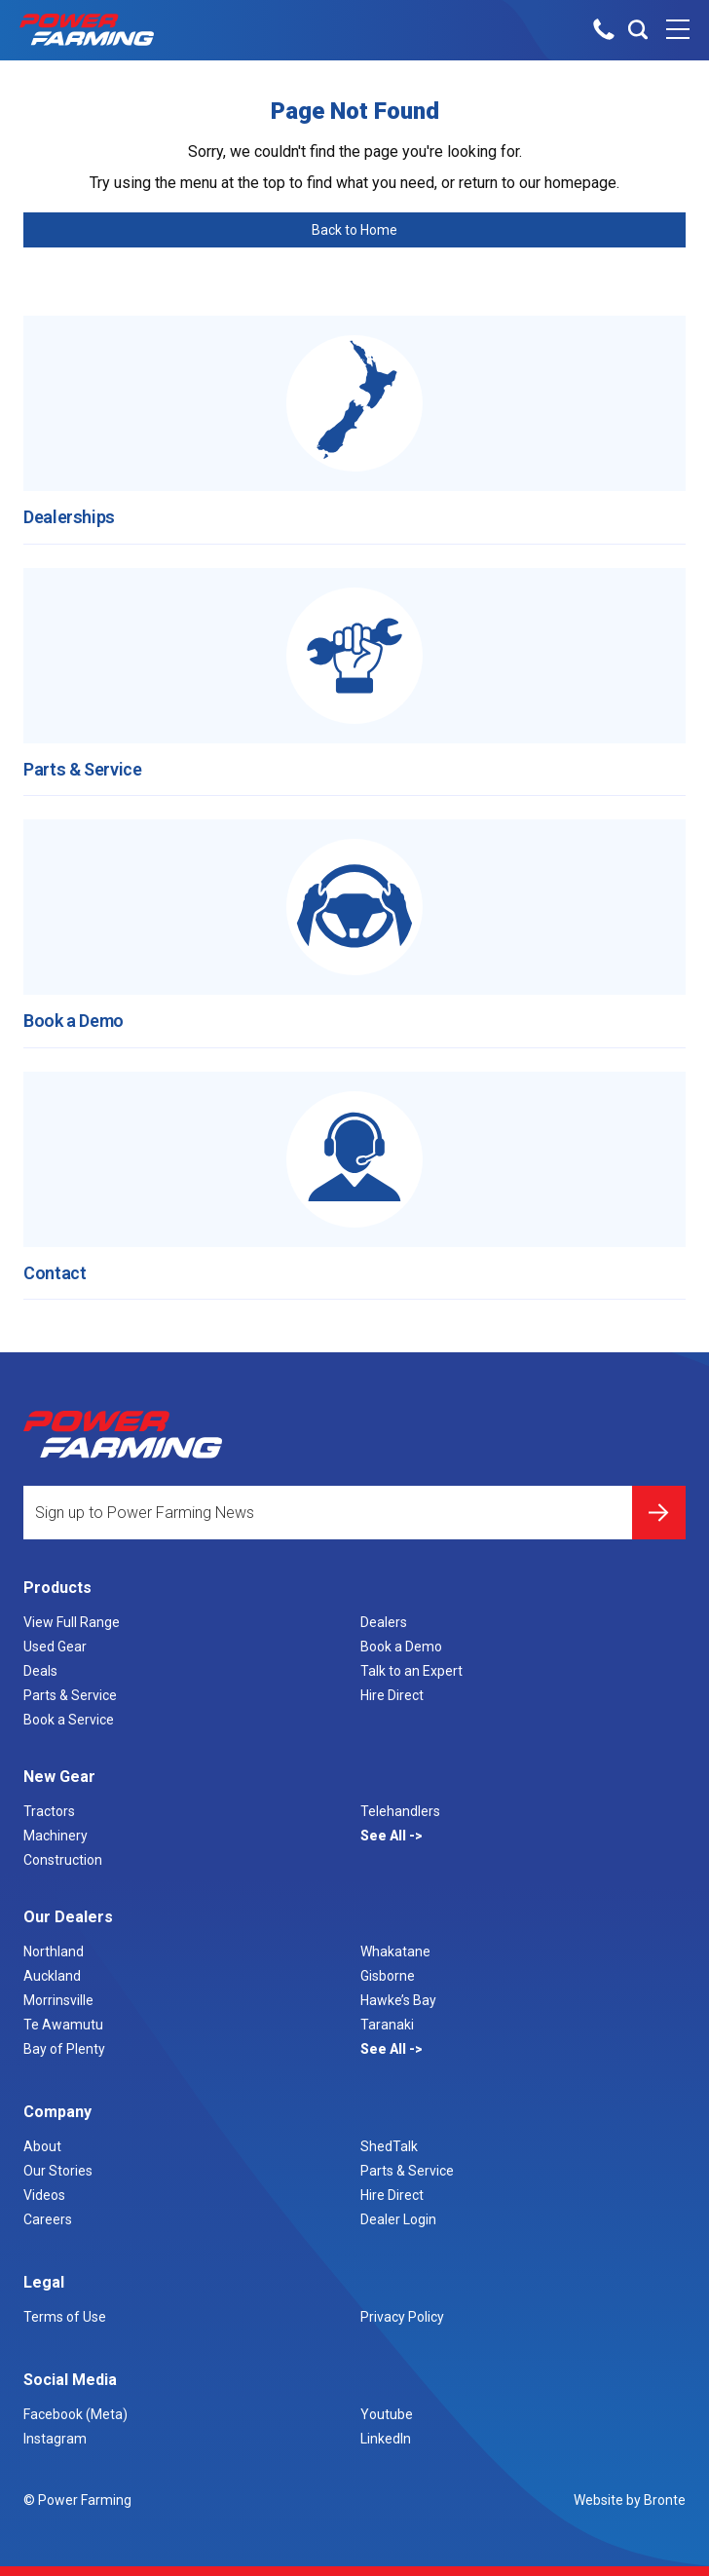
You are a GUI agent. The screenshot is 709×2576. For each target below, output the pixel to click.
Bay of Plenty (64, 2049)
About (42, 2146)
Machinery (55, 1835)
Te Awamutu (63, 2024)
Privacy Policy (402, 2317)
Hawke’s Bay (398, 2000)
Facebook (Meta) (75, 2414)
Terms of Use (64, 2317)
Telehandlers (400, 1811)
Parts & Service (82, 769)
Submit (659, 1512)
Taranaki (387, 2024)
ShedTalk (389, 2146)
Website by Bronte (630, 2500)
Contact (54, 1273)
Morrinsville (58, 2000)
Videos (44, 2195)
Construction (62, 1860)
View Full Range (71, 1622)
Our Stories (58, 2170)
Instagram (55, 2438)
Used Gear (55, 1646)
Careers (47, 2219)
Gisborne (387, 1976)
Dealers (383, 1622)
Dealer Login (398, 2219)
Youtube (386, 2414)
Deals (40, 1671)
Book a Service (68, 1719)
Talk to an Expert (411, 1671)
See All (384, 1835)
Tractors (49, 1811)
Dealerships (69, 517)
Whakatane (395, 1951)
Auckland (52, 1976)
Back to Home (354, 230)
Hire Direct (392, 1695)
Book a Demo (73, 1020)
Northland (53, 1951)
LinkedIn (385, 2438)
